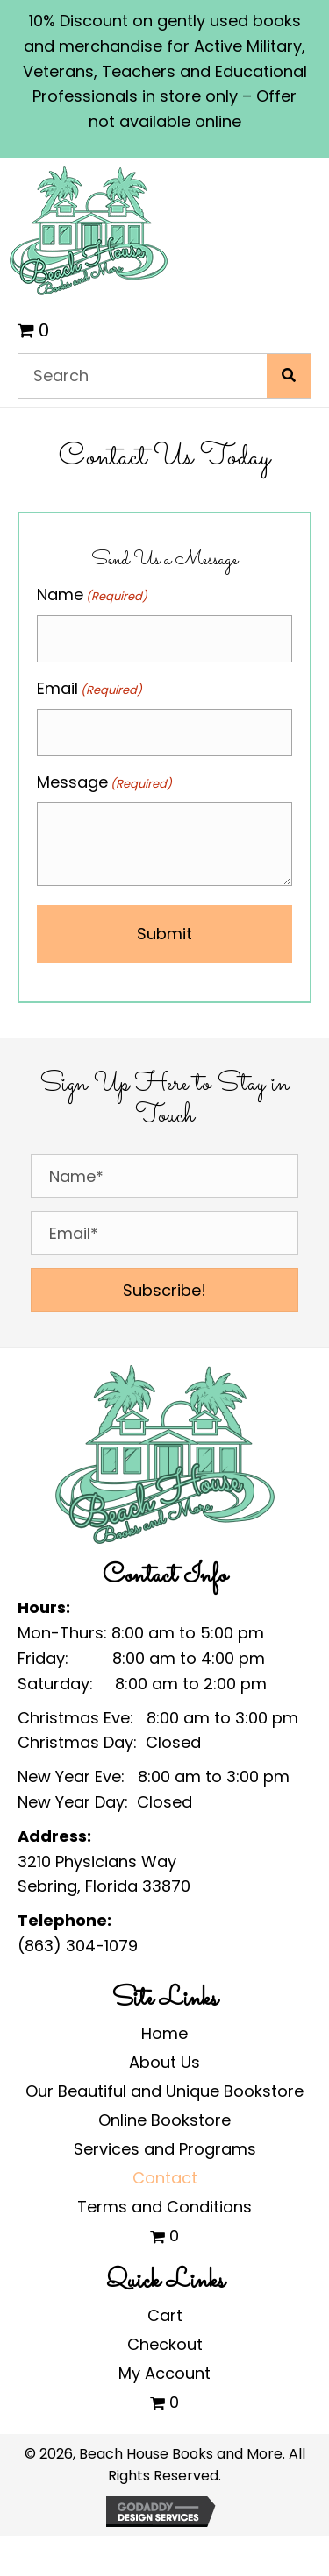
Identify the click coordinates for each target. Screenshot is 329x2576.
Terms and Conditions (164, 2207)
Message (104, 782)
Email (89, 688)
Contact (164, 2178)
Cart (164, 2315)
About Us (164, 2062)
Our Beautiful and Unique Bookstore (164, 2091)
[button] (164, 1290)
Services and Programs (165, 2149)
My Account (164, 2373)
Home (164, 2033)
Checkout (165, 2344)
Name (92, 595)
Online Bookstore (164, 2120)
